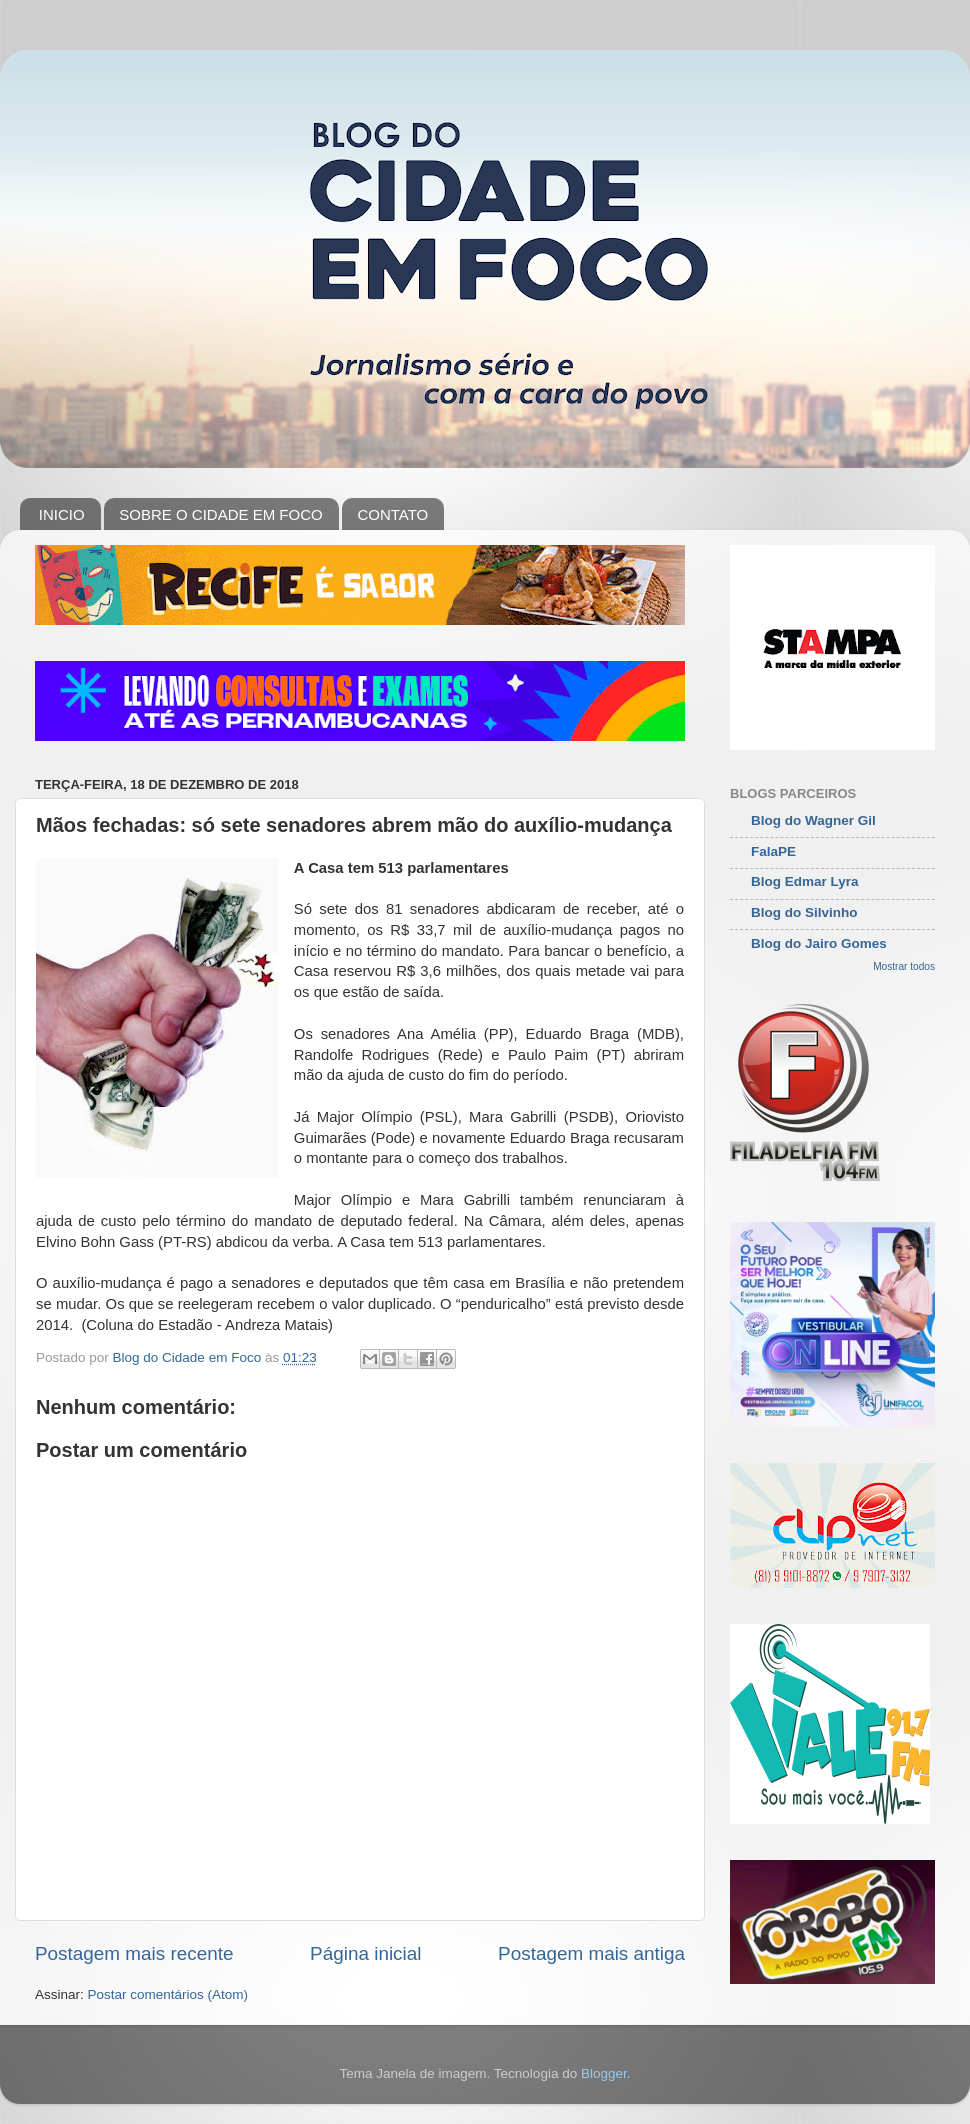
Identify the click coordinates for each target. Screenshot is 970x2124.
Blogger (604, 2073)
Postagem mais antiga (591, 1953)
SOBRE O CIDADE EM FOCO (220, 514)
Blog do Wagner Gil (813, 820)
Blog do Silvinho (804, 912)
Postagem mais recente (134, 1953)
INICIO (62, 514)
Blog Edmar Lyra (805, 881)
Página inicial (365, 1953)
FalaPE (773, 851)
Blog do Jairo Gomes (819, 943)
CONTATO (392, 514)
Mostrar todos (904, 966)
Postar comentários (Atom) (168, 1994)
